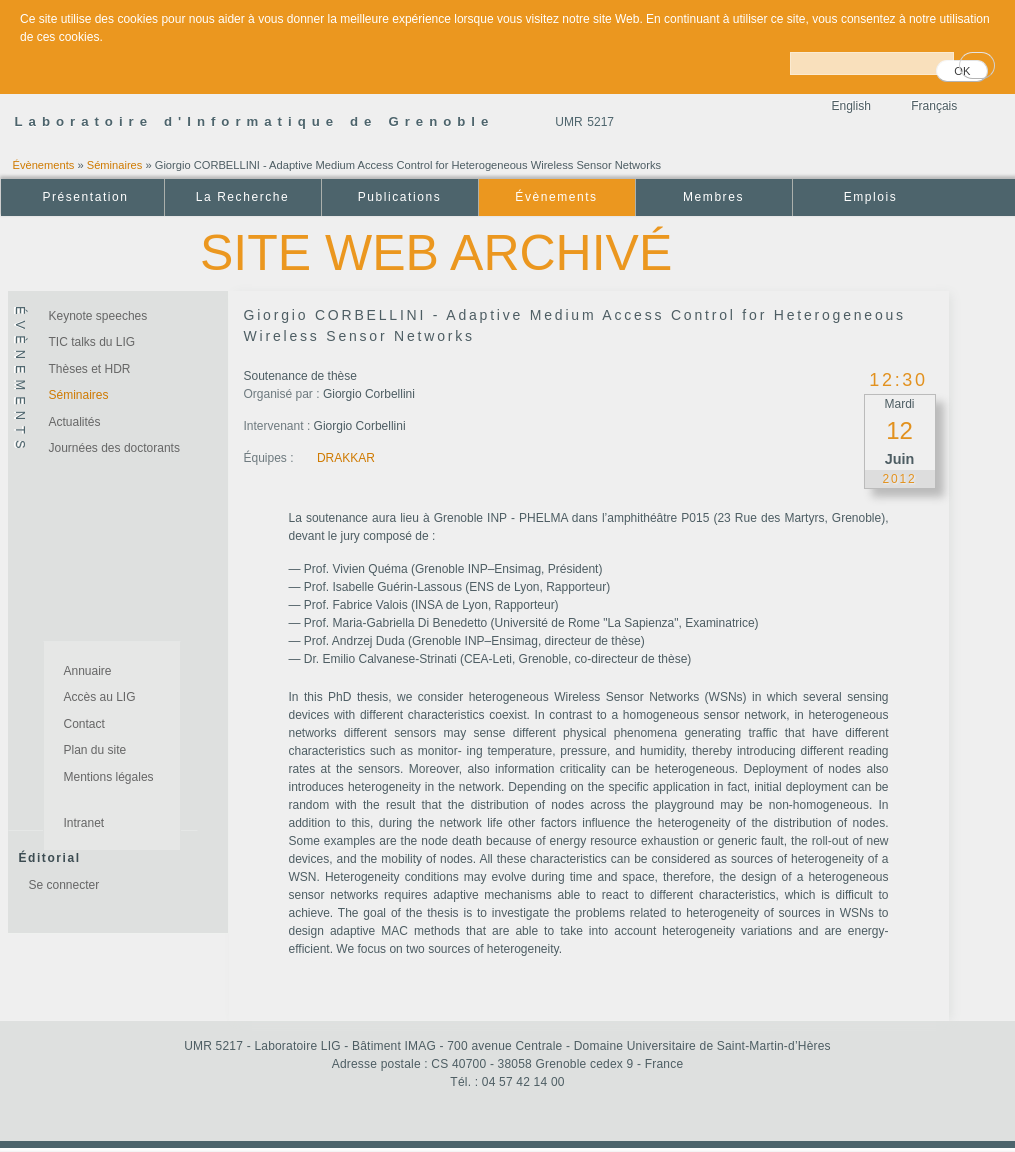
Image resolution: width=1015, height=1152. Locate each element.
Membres (713, 197)
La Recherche (242, 197)
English (851, 106)
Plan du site (95, 750)
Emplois (871, 197)
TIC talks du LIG (92, 342)
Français (934, 106)
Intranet (84, 823)
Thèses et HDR (90, 369)
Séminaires (115, 165)
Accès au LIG (100, 697)
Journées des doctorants (114, 448)
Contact (84, 724)
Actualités (75, 422)
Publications (399, 197)
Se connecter (64, 885)
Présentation (85, 197)
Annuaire (88, 671)
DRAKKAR (346, 458)
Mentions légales (109, 777)
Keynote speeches (98, 316)
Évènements (44, 165)
